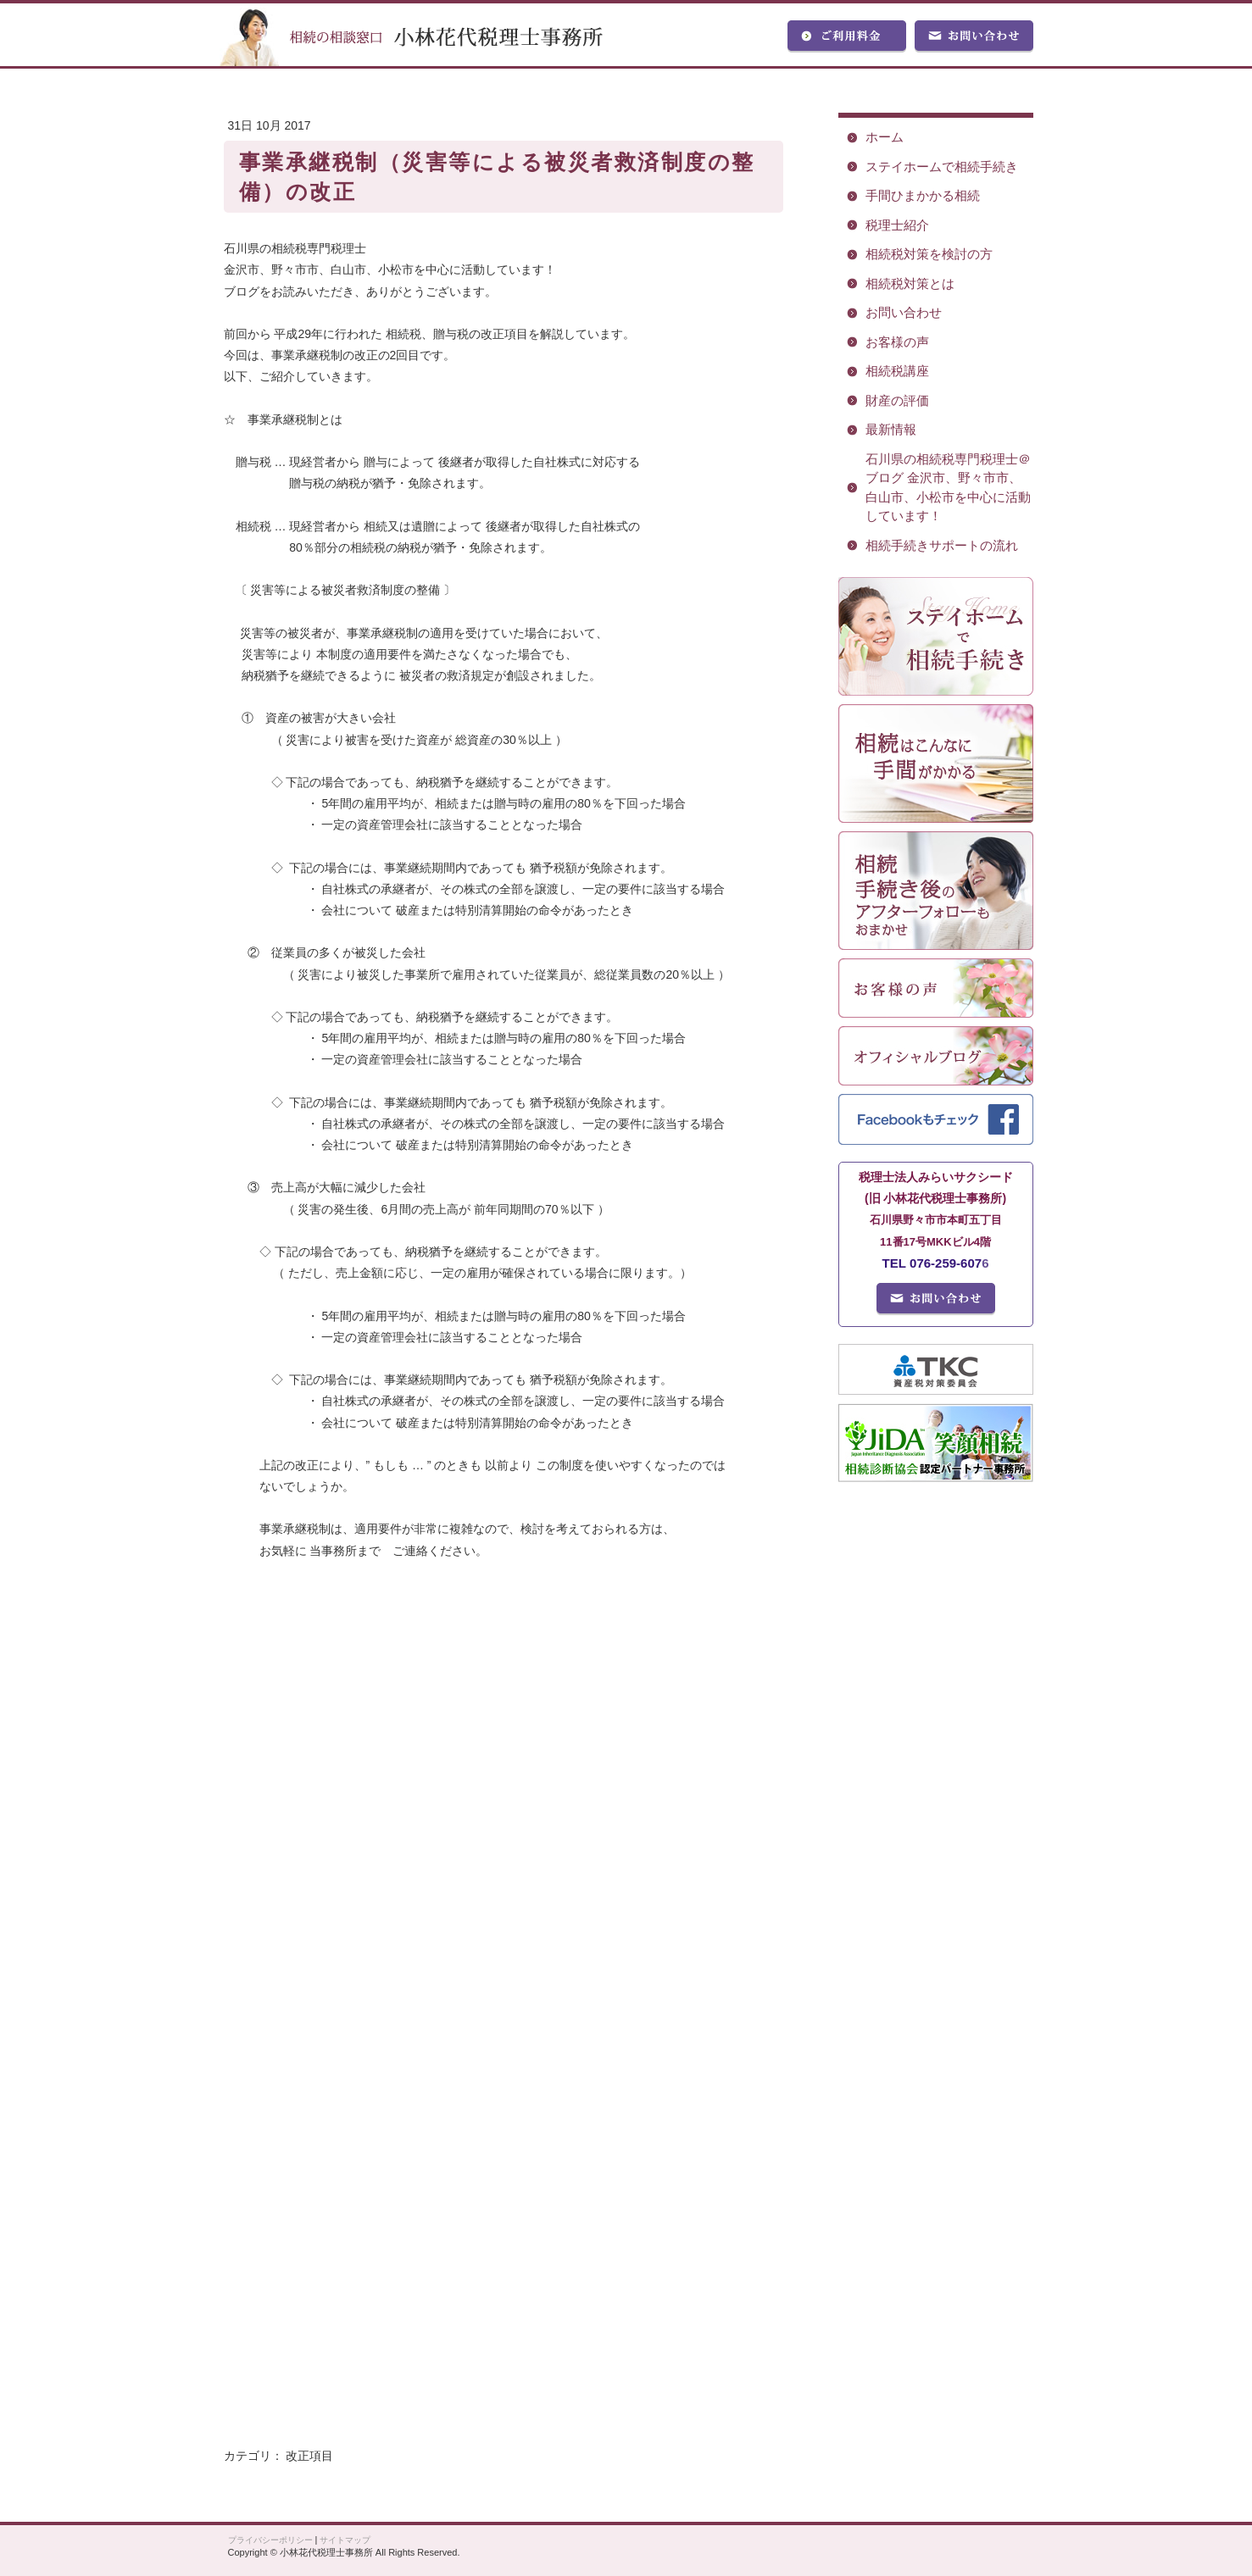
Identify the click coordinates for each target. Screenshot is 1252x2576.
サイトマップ (345, 2540)
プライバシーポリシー (270, 2540)
